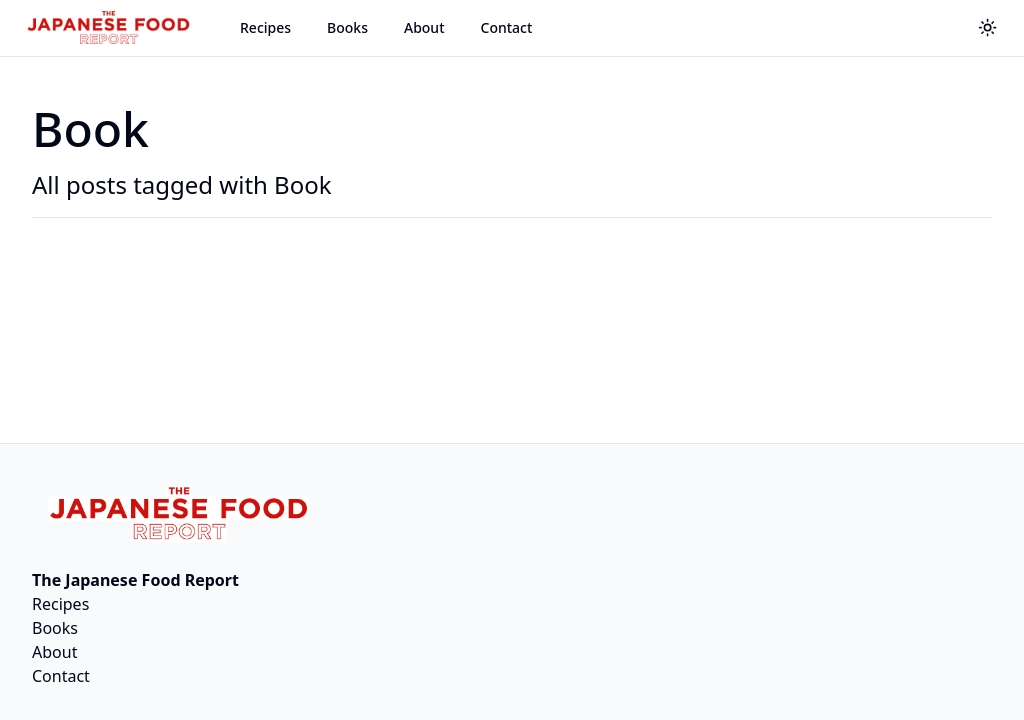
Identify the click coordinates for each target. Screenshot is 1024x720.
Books (347, 27)
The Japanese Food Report (135, 580)
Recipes (265, 27)
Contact (507, 27)
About (424, 27)
